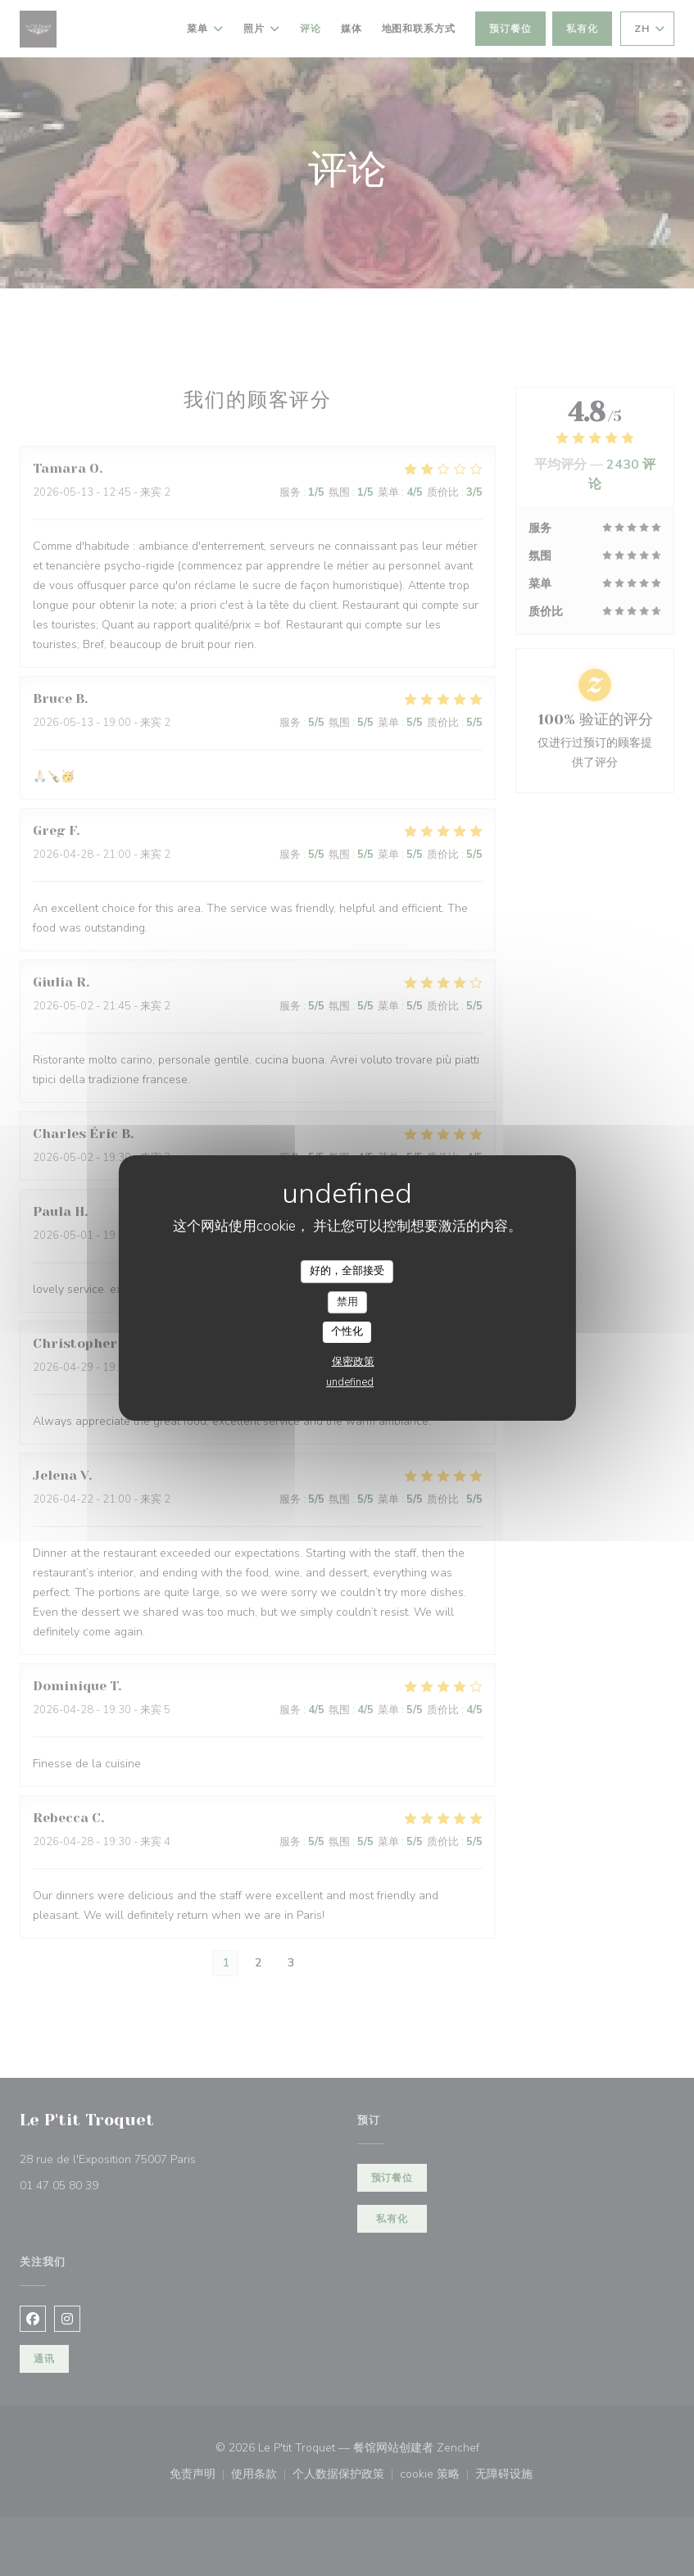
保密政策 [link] (353, 1361)
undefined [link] (350, 1382)
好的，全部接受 (347, 1270)
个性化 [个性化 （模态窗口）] (347, 1331)
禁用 (347, 1302)
